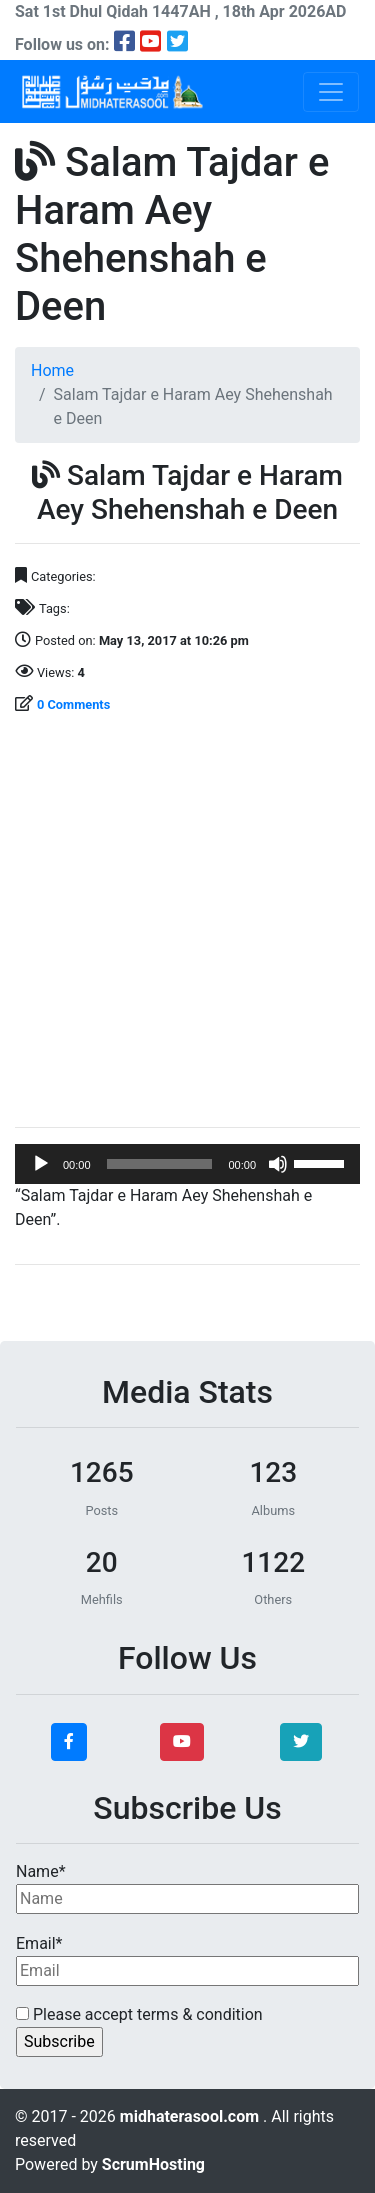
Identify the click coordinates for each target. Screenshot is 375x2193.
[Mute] (278, 1164)
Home (52, 370)
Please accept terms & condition (139, 2014)
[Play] (41, 1164)
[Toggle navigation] (331, 92)
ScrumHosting (153, 2164)
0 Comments (73, 704)
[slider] (160, 1164)
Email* (187, 1960)
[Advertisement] (187, 923)
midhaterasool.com (191, 2116)
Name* (187, 1888)
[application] (187, 1164)
